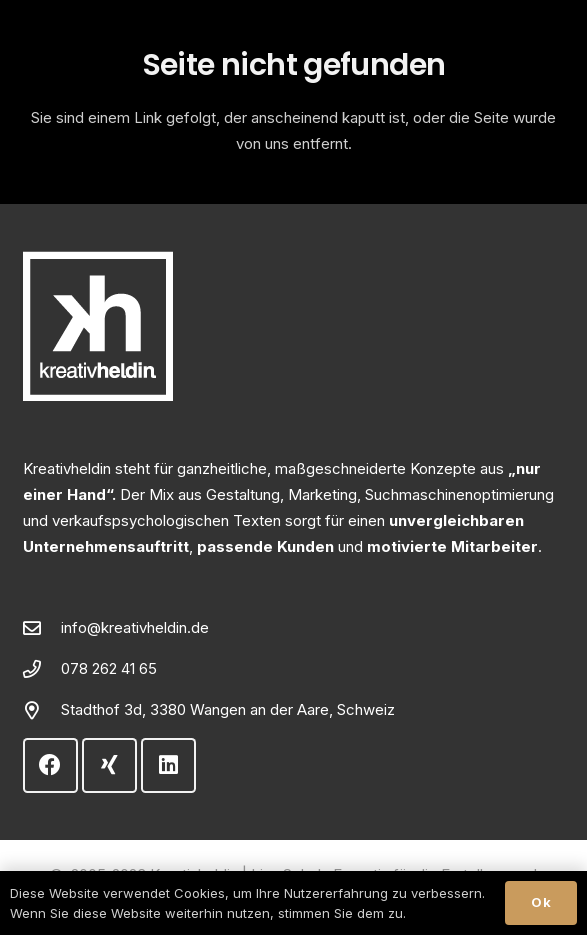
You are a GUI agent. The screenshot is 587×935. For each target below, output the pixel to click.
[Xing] (109, 765)
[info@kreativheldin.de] (42, 628)
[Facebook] (50, 765)
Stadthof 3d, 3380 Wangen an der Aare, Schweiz (228, 709)
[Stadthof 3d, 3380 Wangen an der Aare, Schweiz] (42, 710)
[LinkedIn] (168, 765)
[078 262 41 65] (42, 669)
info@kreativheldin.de (135, 627)
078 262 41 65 (109, 668)
